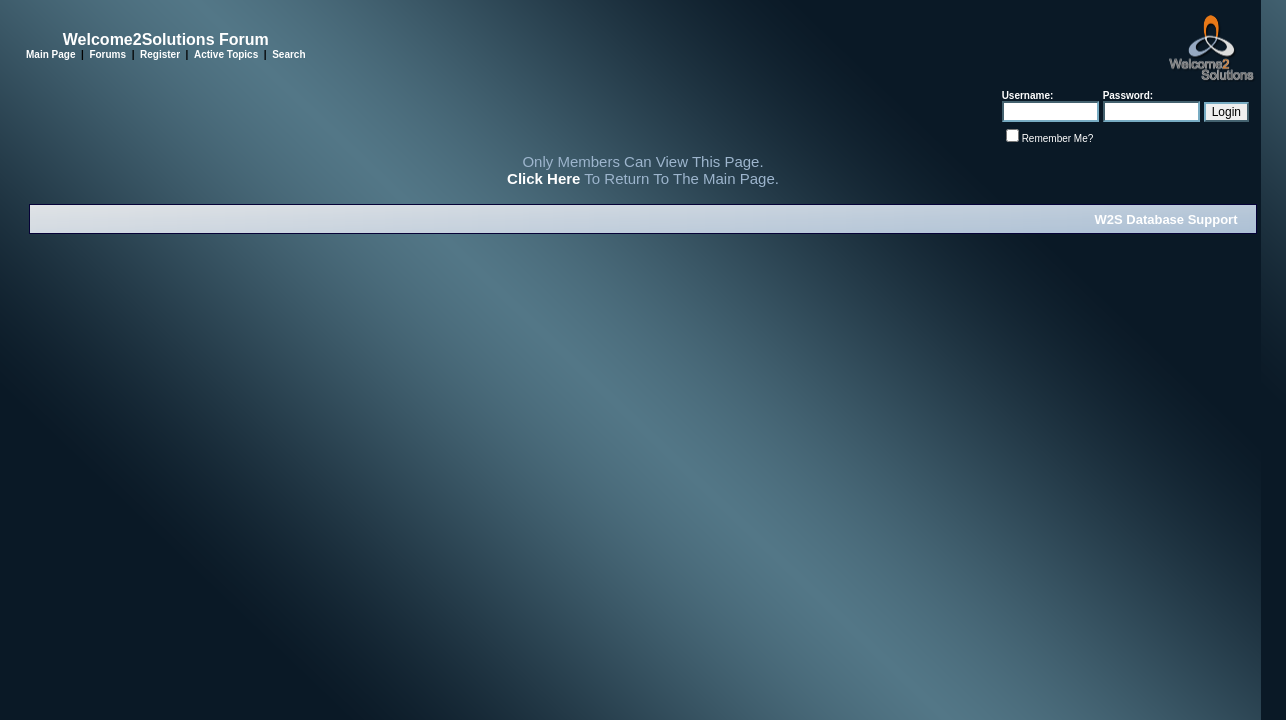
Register (160, 54)
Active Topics (226, 54)
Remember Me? (1058, 138)
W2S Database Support (1165, 219)
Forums (107, 54)
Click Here (543, 178)
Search (288, 54)
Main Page (50, 54)
